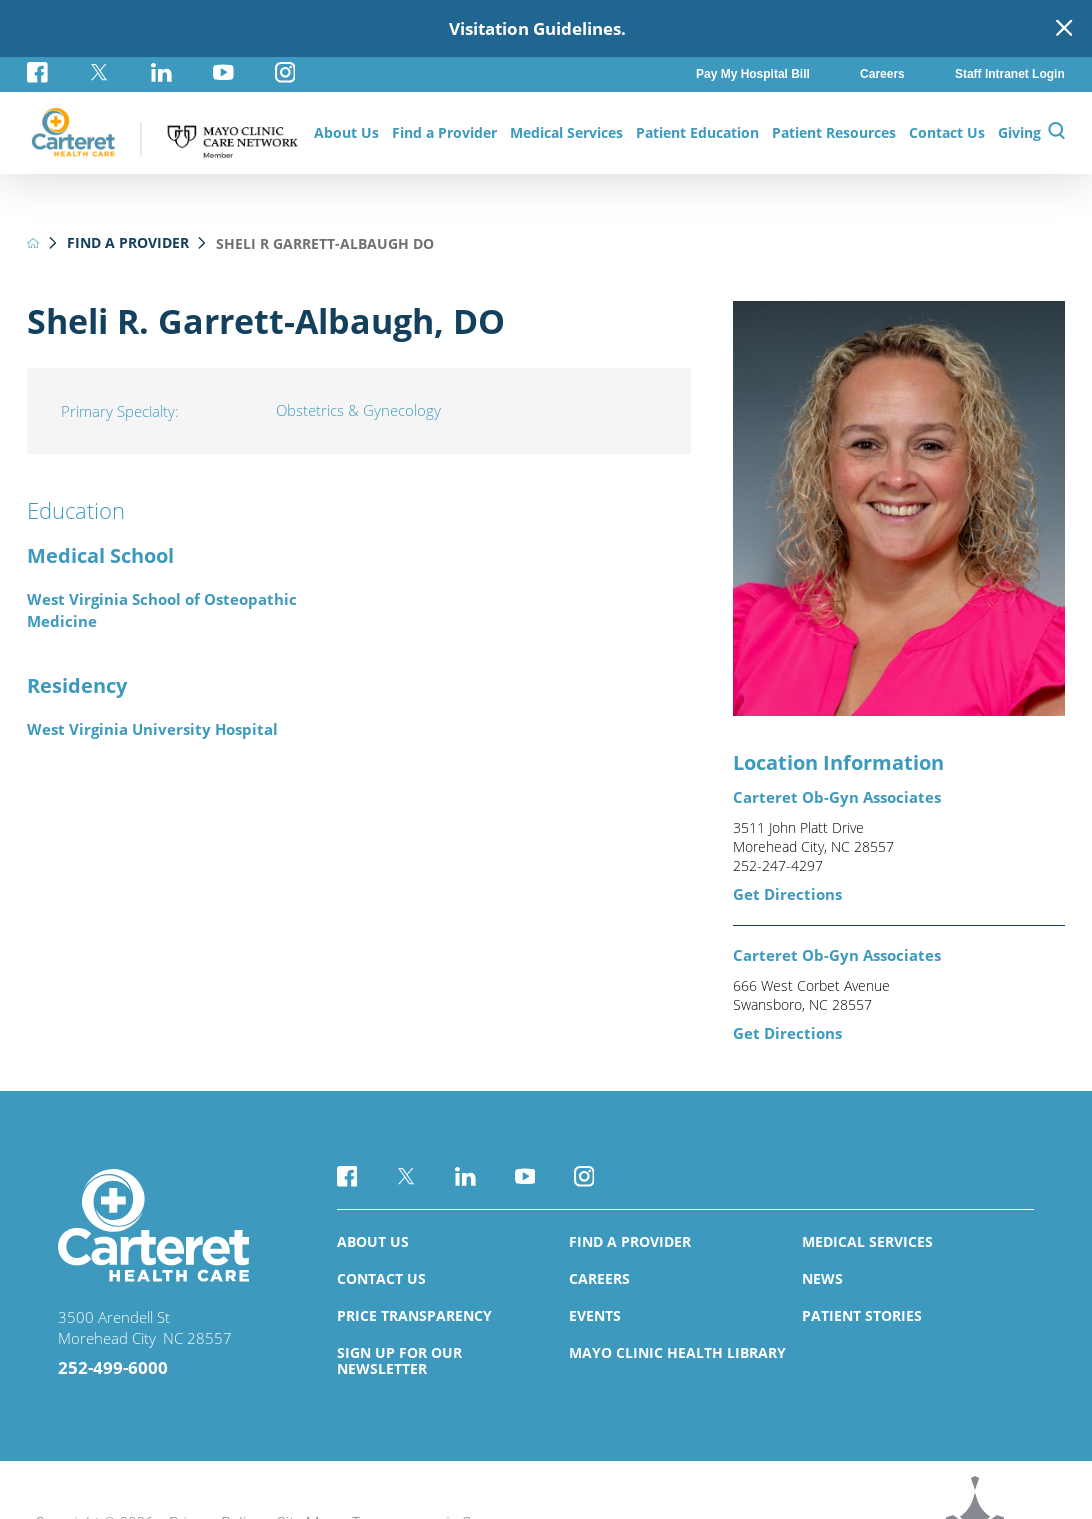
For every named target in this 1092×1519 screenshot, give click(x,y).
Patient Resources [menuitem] (834, 132)
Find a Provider (128, 242)
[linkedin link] (161, 72)
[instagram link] (285, 72)
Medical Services (867, 1241)
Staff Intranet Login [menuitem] (1010, 74)
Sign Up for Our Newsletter (399, 1360)
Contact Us (381, 1278)
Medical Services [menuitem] (566, 132)
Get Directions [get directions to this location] (787, 894)
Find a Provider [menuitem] (444, 132)
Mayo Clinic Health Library (677, 1352)
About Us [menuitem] (346, 132)
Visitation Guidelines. (537, 28)
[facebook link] (47, 72)
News (822, 1278)
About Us (373, 1241)
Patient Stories (862, 1315)
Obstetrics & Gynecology (358, 410)
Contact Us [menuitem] (947, 132)
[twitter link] (100, 72)
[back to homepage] (33, 243)
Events (595, 1315)
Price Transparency (414, 1315)
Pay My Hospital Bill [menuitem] (753, 74)
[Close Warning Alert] (1064, 28)
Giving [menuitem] (1019, 132)
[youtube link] (223, 72)
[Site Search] (1056, 133)
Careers (599, 1278)
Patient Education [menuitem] (697, 132)
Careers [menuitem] (882, 74)
